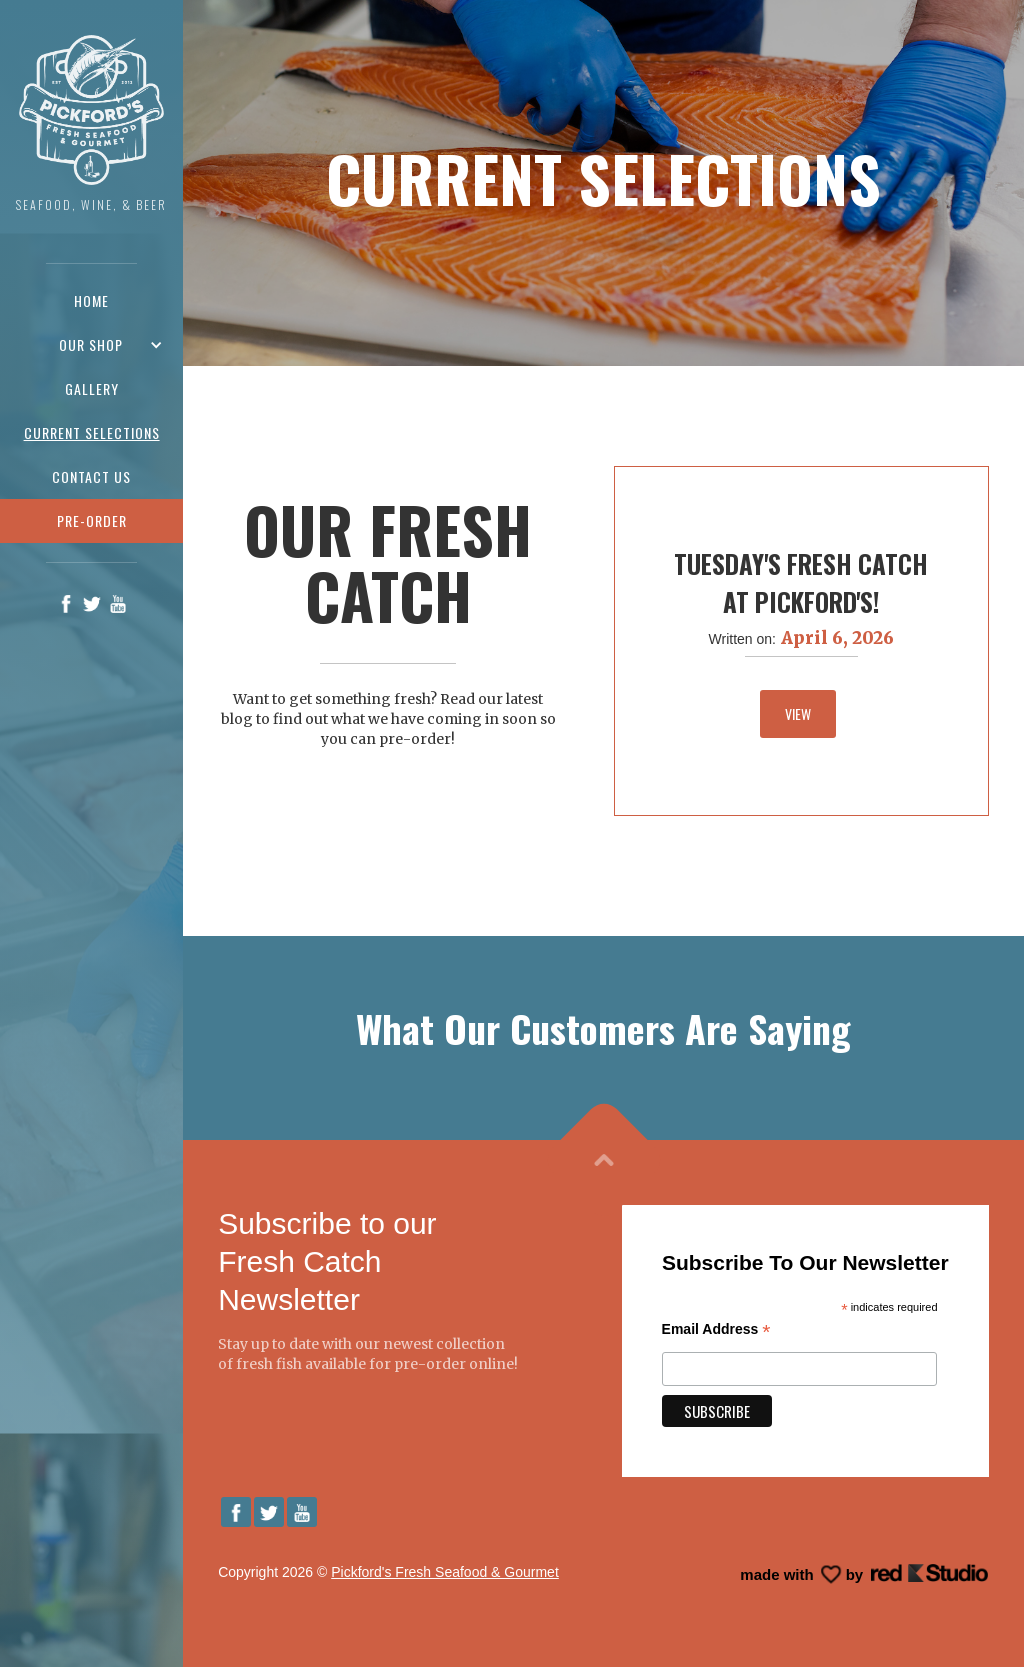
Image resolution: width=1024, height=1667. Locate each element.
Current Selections (92, 432)
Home (91, 300)
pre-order (92, 520)
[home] (91, 124)
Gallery (92, 388)
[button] (91, 345)
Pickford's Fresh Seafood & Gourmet (445, 1572)
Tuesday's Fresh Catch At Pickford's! (801, 582)
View (798, 713)
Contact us (91, 476)
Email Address (716, 1329)
